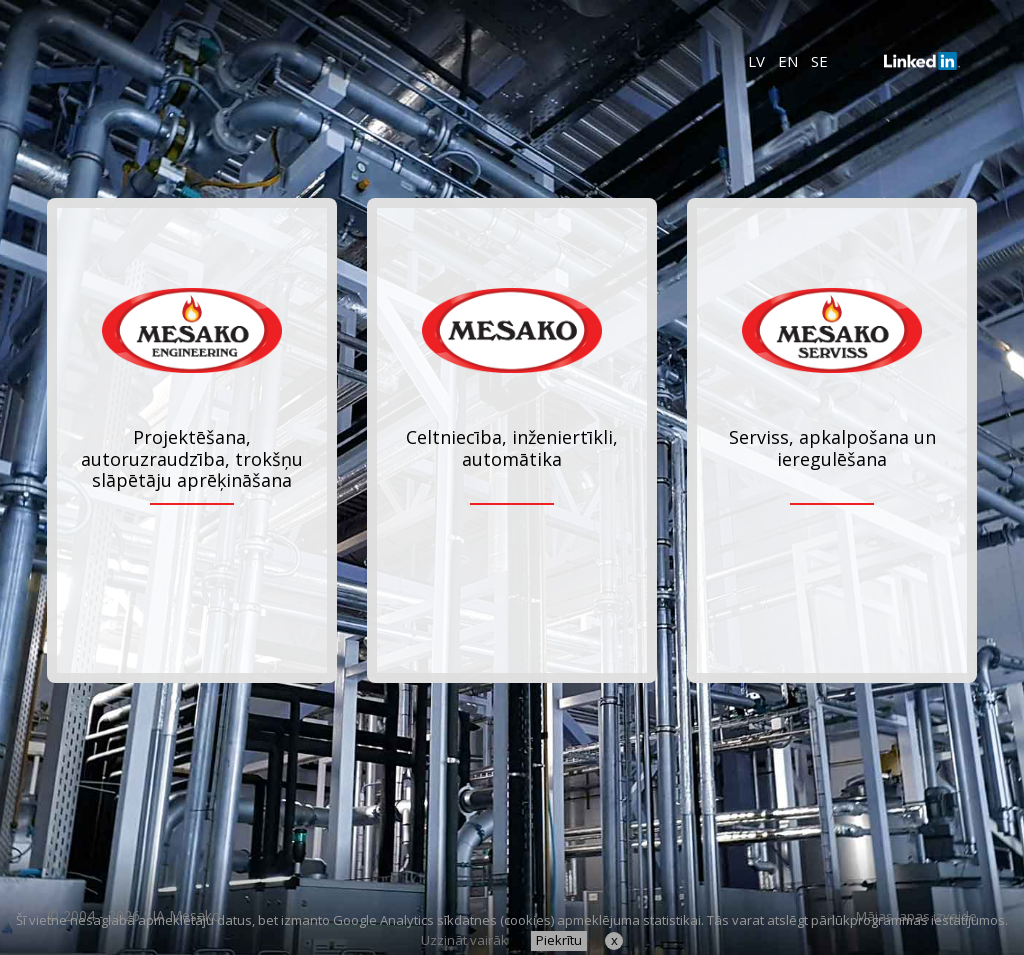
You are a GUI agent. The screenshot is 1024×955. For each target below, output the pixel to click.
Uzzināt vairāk (464, 940)
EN (788, 61)
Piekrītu (559, 940)
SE (819, 61)
